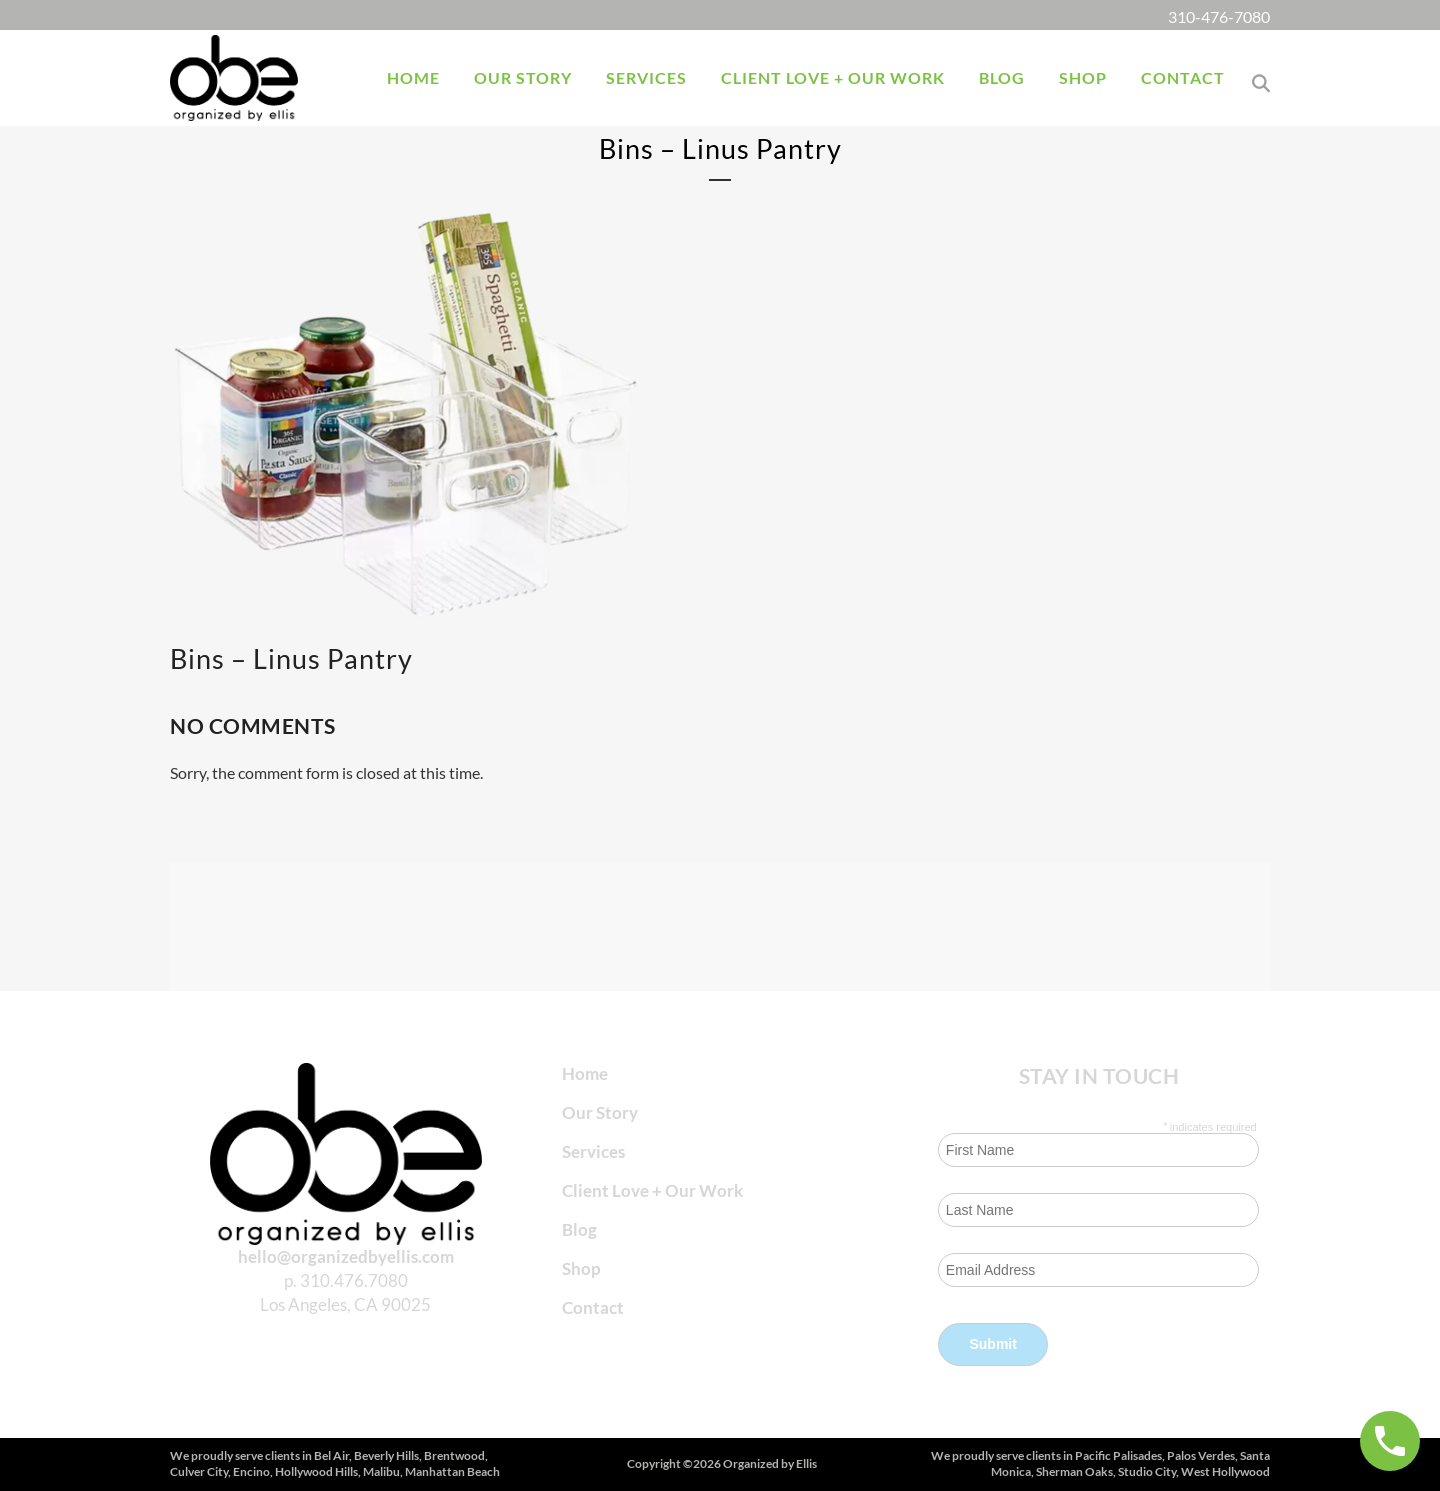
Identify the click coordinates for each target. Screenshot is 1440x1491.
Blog (579, 1229)
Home (585, 1073)
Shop (581, 1268)
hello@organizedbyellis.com (346, 1256)
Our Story (600, 1112)
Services (593, 1151)
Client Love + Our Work (652, 1190)
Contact (593, 1307)
